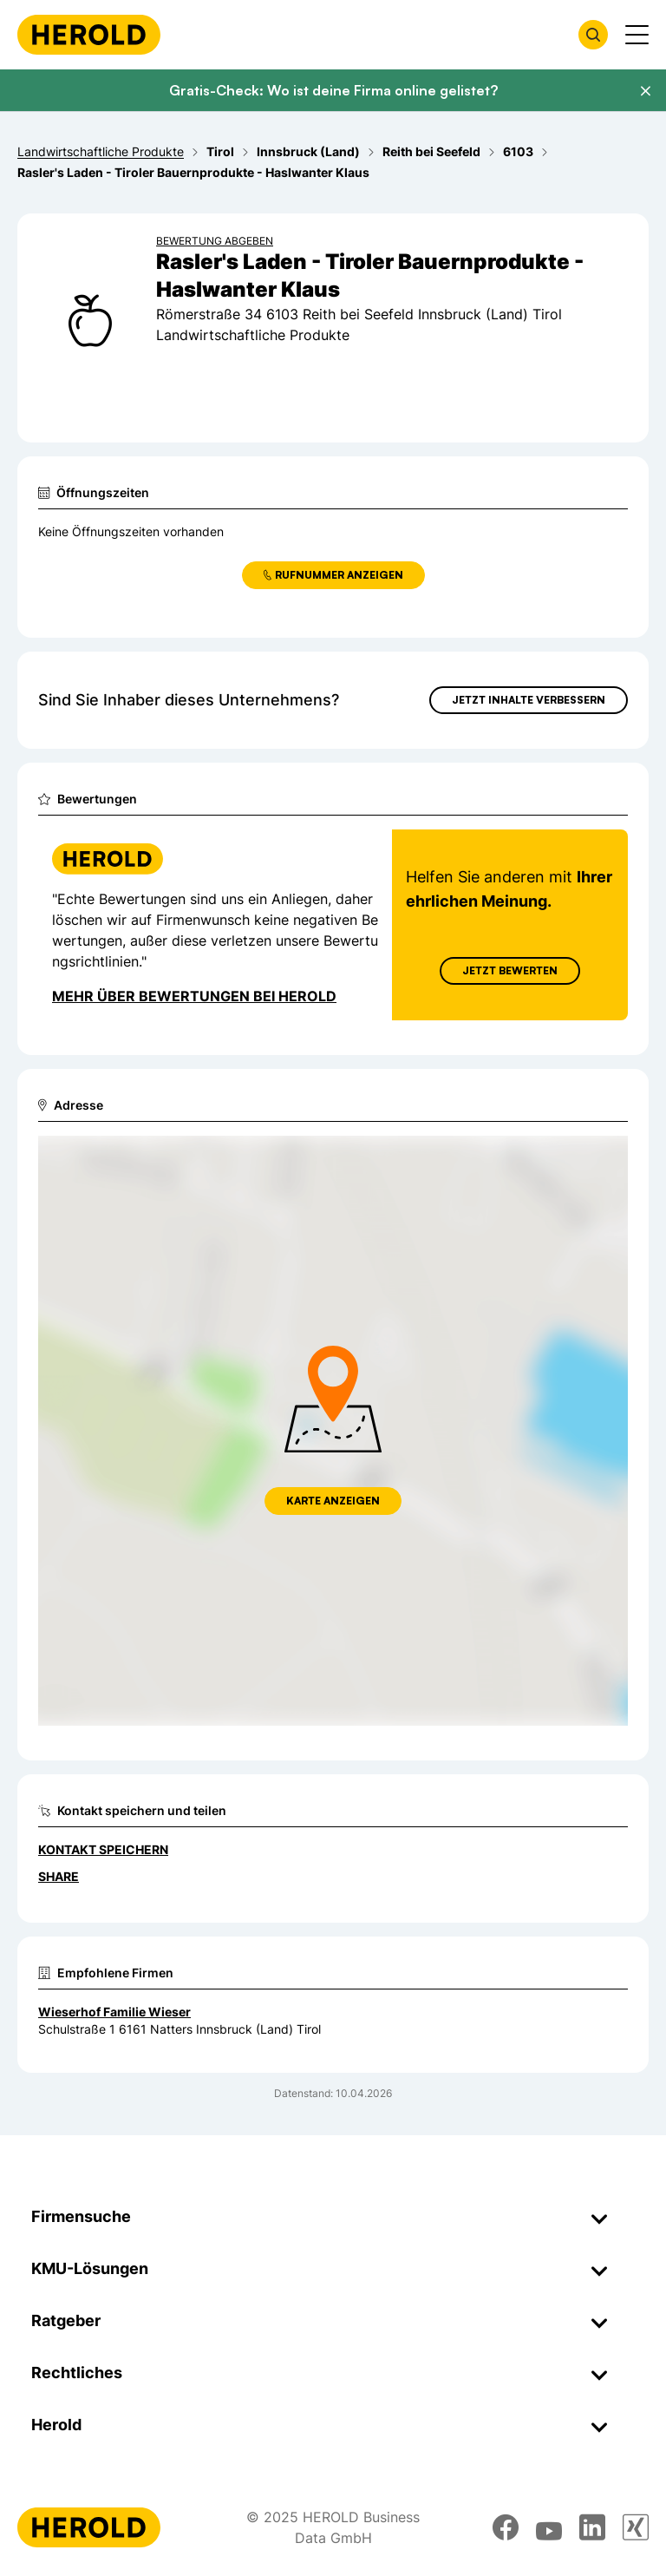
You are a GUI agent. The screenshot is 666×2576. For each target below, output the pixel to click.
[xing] (636, 2527)
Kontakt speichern (103, 1849)
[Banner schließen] (645, 91)
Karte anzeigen (333, 1500)
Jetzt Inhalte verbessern (528, 699)
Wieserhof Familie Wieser (114, 2011)
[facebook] (506, 2527)
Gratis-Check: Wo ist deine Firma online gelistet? (333, 90)
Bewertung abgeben (214, 240)
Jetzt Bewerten (510, 970)
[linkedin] (592, 2527)
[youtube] (549, 2527)
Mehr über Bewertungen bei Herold (194, 996)
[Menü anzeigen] (637, 34)
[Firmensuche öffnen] (593, 34)
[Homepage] (88, 35)
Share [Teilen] (58, 1876)
